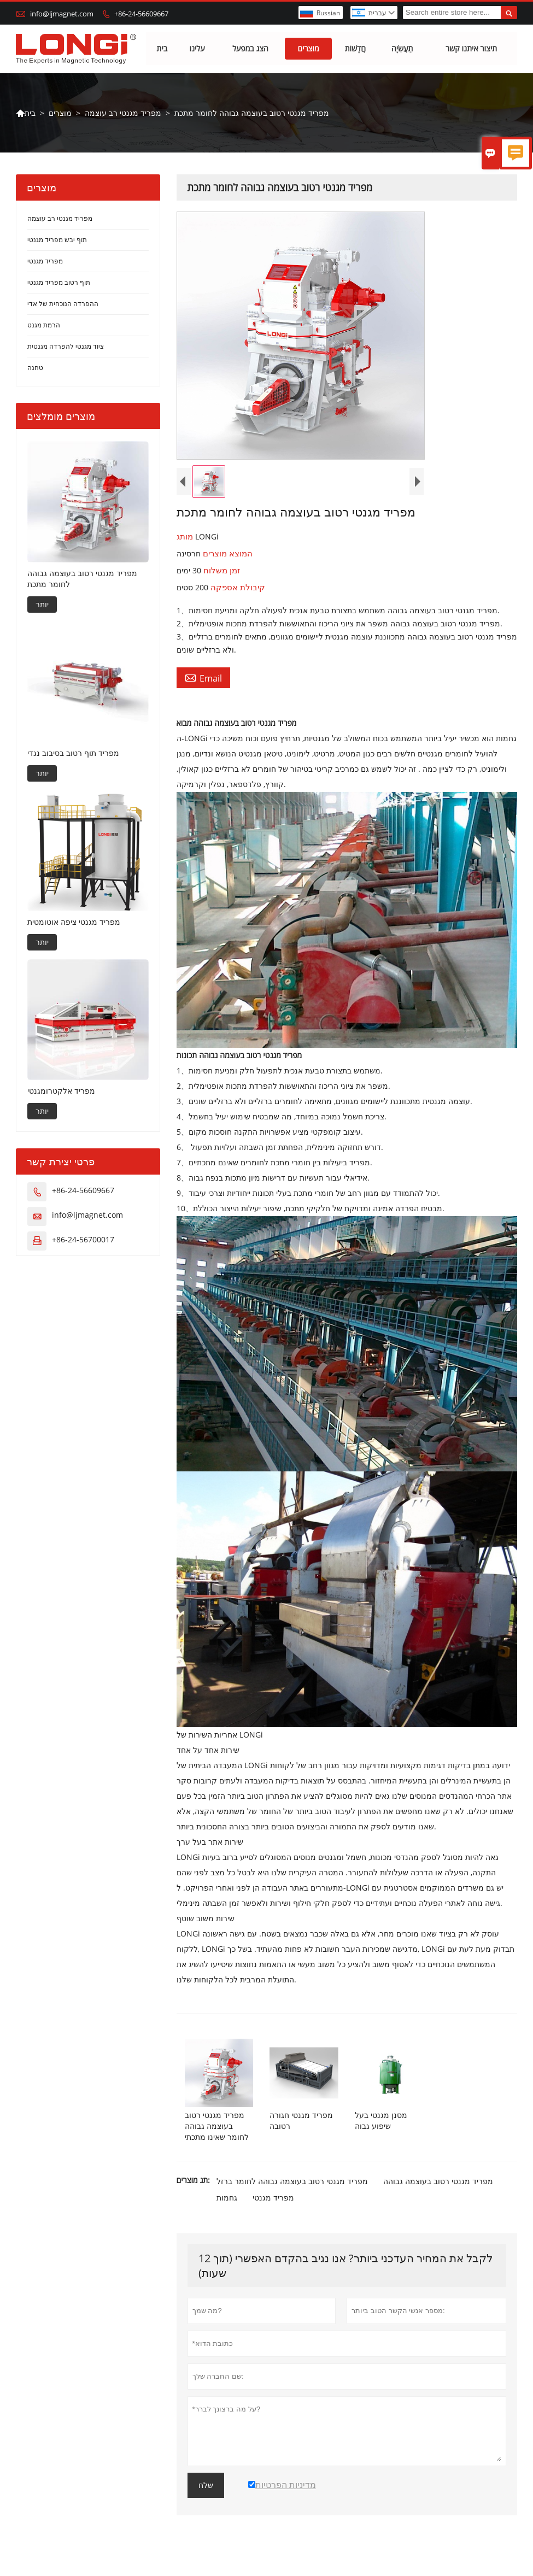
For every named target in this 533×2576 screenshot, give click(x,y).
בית (162, 49)
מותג (186, 536)
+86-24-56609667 (141, 14)
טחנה (35, 368)
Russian (328, 12)
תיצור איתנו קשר (471, 49)
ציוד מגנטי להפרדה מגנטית (65, 346)
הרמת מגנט (43, 325)
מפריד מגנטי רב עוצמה (123, 113)
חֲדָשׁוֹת (355, 49)
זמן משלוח (220, 570)
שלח (205, 2485)
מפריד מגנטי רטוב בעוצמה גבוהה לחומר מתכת (82, 578)
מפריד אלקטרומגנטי (61, 1091)
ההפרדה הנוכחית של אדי (62, 304)
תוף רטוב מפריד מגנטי (58, 282)
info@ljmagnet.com (61, 14)
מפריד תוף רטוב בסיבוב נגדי (73, 753)
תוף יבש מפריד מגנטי (57, 240)
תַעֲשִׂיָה (402, 49)
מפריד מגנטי (273, 2198)
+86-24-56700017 (83, 1240)
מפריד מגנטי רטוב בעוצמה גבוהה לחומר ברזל (292, 2181)
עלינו (197, 49)
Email (203, 678)
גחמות (226, 2198)
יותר (42, 604)
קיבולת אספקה (236, 587)
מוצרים (308, 49)
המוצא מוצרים (227, 553)
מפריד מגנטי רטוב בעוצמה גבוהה (438, 2181)
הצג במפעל (250, 49)
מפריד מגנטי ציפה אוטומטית (73, 922)
